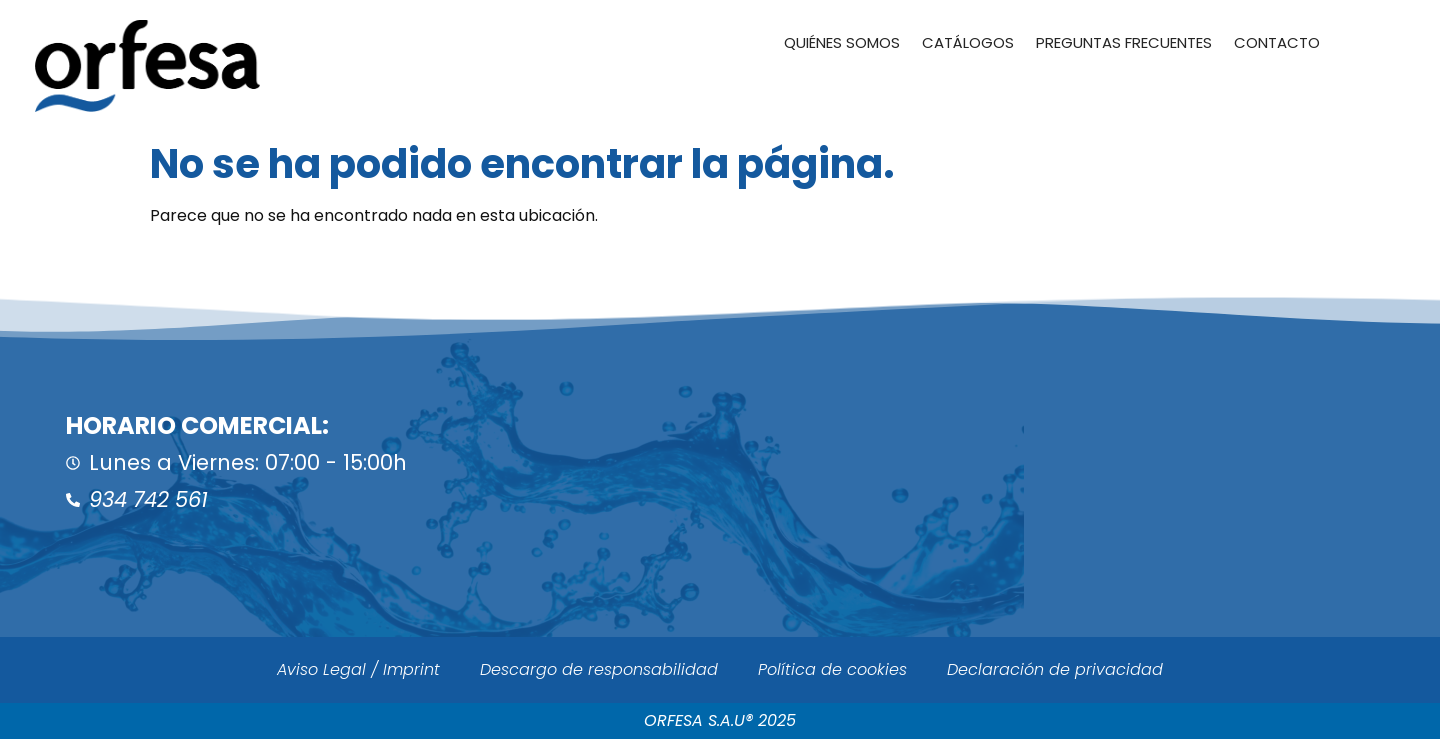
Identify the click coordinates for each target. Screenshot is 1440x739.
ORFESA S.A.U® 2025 (720, 720)
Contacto (1277, 42)
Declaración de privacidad (1055, 669)
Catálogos (968, 42)
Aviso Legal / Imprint (358, 669)
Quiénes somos (842, 42)
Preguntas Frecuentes (1124, 42)
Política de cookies (832, 669)
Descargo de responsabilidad (599, 669)
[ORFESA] (1080, 464)
